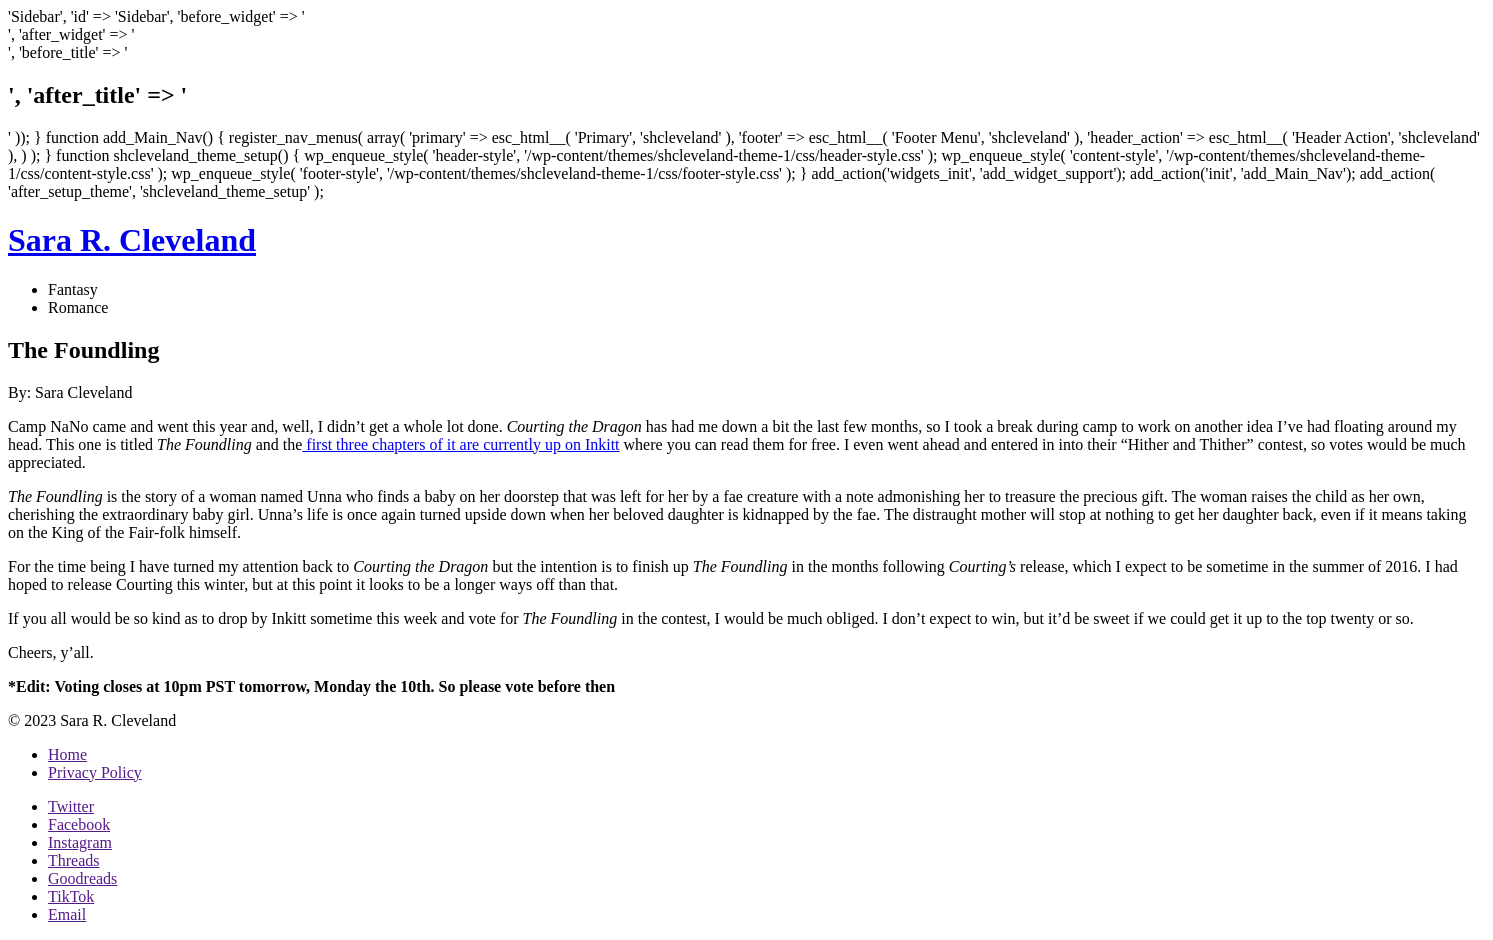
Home (67, 754)
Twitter (71, 806)
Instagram (80, 842)
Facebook (79, 824)
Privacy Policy (95, 772)
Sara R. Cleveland (132, 240)
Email (67, 914)
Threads (74, 860)
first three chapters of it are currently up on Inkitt (460, 444)
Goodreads (82, 878)
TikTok (71, 896)
